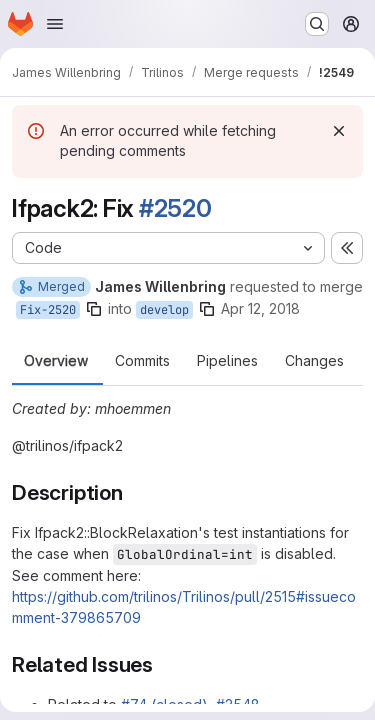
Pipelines (227, 361)
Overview (56, 361)
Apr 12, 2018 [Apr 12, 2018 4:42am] (260, 308)
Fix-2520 (48, 310)
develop (164, 310)
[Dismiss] (339, 131)
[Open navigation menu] (55, 24)
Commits (142, 361)
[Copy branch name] (94, 309)
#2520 (175, 208)
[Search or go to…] (317, 24)
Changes (314, 361)
